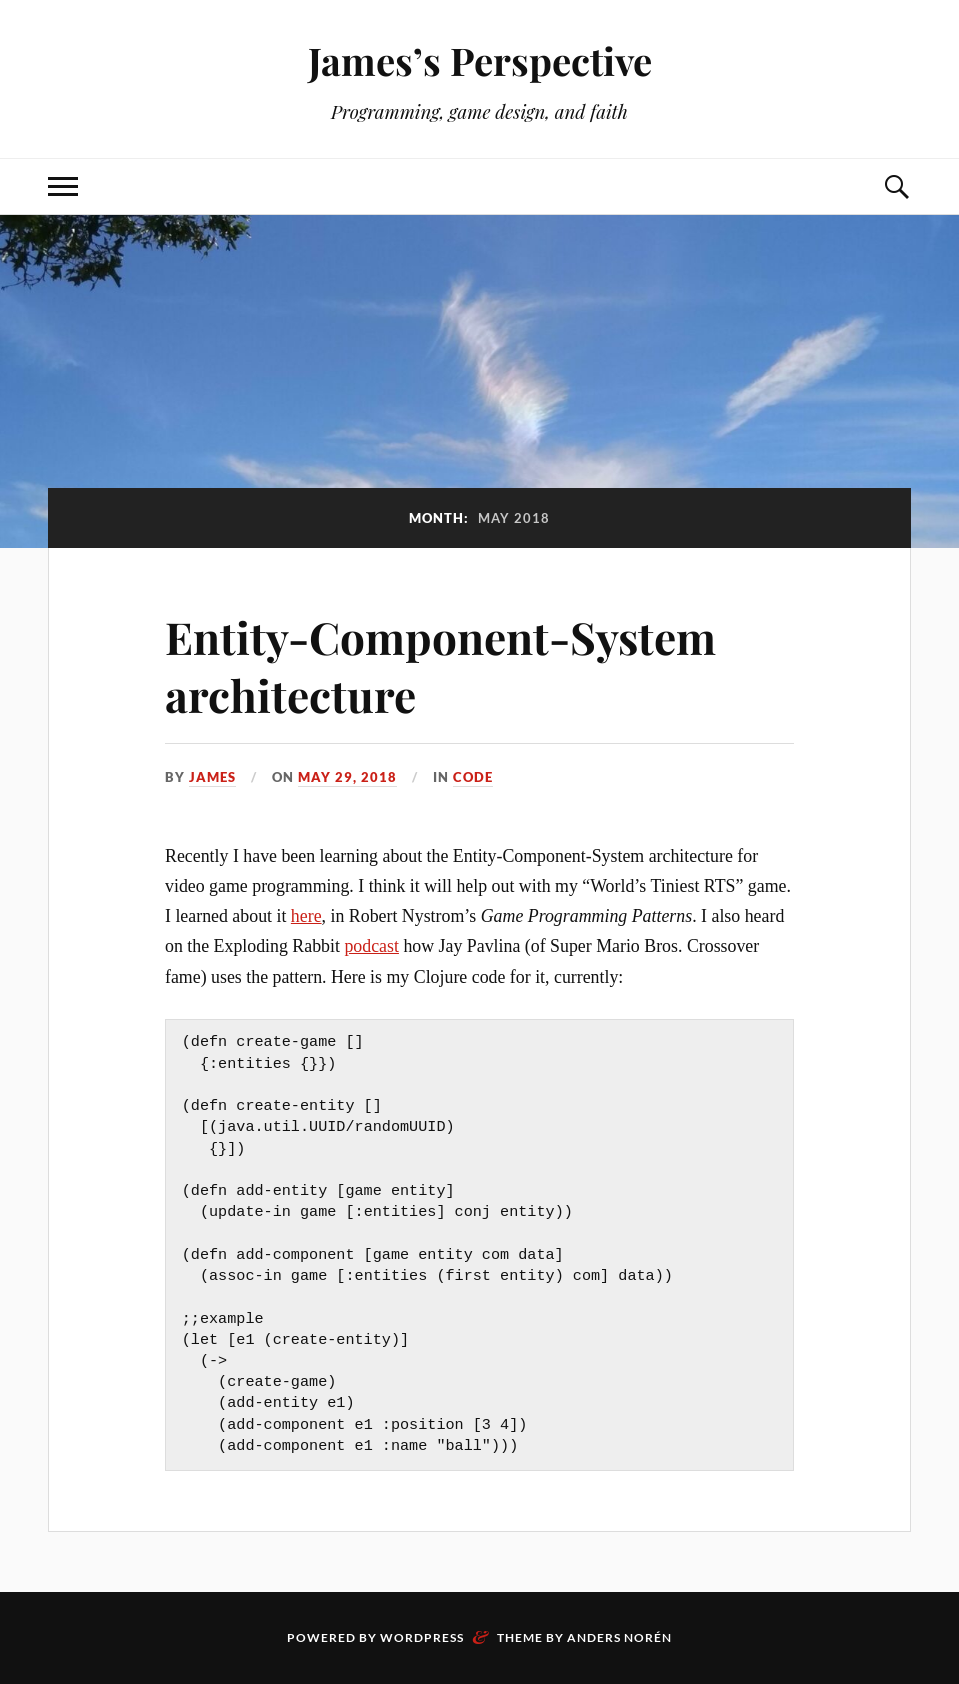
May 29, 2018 (347, 777)
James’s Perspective (480, 60)
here (306, 916)
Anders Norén (619, 1637)
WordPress (422, 1637)
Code (473, 777)
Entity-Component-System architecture (440, 665)
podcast (371, 946)
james (212, 777)
